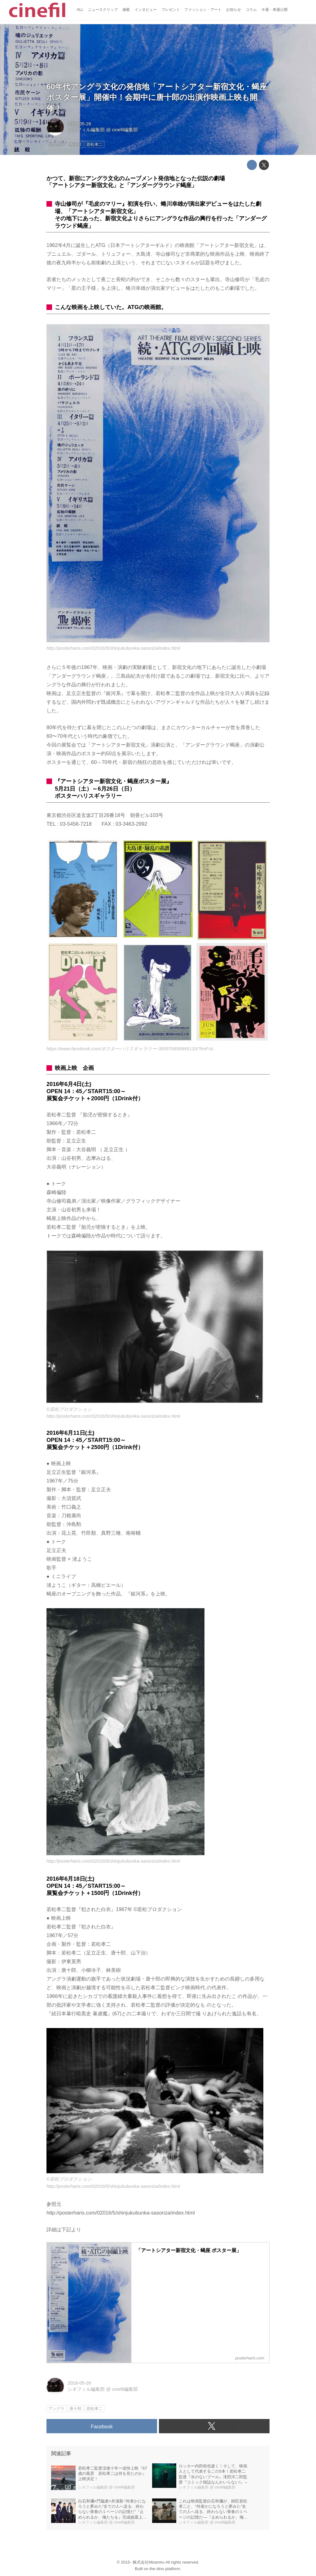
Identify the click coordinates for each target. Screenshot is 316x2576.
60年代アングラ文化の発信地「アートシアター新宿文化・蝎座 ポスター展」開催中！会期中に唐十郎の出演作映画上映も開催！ (156, 97)
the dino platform (165, 2568)
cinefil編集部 (125, 129)
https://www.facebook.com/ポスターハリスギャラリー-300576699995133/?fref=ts (129, 1048)
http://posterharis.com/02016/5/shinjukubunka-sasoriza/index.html (113, 648)
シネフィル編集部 (86, 129)
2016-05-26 (79, 123)
